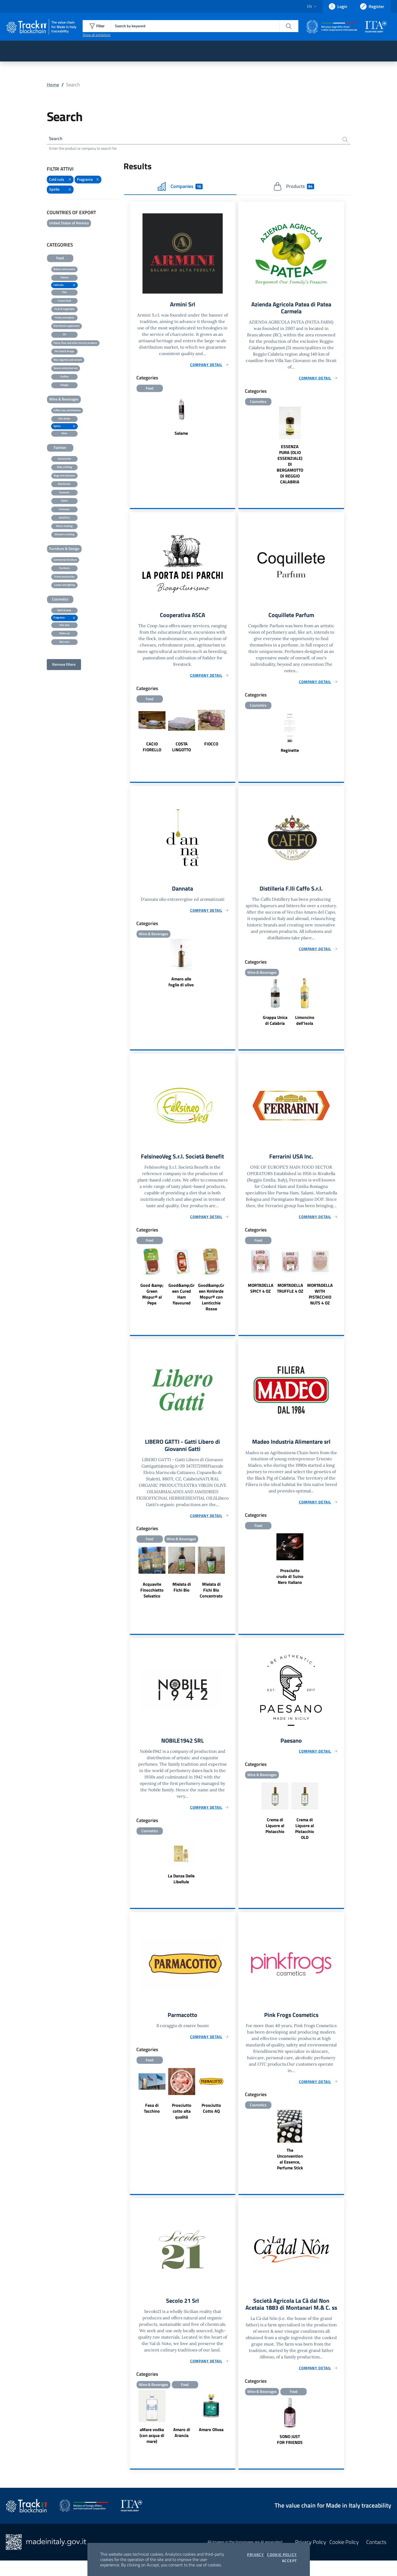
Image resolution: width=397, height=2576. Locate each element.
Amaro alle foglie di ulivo (181, 985)
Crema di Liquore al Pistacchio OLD (304, 1835)
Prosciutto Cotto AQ (211, 2115)
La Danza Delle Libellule (181, 1884)
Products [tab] (293, 187)
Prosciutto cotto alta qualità (181, 2118)
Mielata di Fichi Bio (181, 1592)
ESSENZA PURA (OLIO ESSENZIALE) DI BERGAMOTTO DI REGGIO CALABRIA (290, 466)
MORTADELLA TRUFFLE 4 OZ (290, 1292)
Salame (181, 435)
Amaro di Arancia (181, 2440)
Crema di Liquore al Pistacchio (274, 1832)
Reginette (290, 753)
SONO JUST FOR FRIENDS (290, 2455)
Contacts (376, 2557)
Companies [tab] (180, 187)
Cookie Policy (282, 2554)
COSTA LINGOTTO (181, 749)
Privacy (255, 2554)
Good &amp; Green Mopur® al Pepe (151, 1298)
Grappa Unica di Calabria (275, 1024)
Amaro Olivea (211, 2437)
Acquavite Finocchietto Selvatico (152, 1595)
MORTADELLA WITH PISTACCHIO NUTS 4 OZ (320, 1298)
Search (56, 139)
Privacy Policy (310, 2557)
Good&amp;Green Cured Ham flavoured (181, 1298)
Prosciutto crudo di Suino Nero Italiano (289, 1581)
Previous (132, 734)
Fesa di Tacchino (152, 2115)
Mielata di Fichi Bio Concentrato (211, 1595)
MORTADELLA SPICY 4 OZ (260, 1292)
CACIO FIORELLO (152, 749)
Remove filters (64, 665)
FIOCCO (211, 746)
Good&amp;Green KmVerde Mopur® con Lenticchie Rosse (211, 1301)
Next (233, 734)
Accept (289, 2561)
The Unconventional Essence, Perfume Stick (290, 2166)
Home (53, 84)
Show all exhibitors (96, 34)
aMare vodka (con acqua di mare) (152, 2443)
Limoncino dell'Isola (304, 1024)
